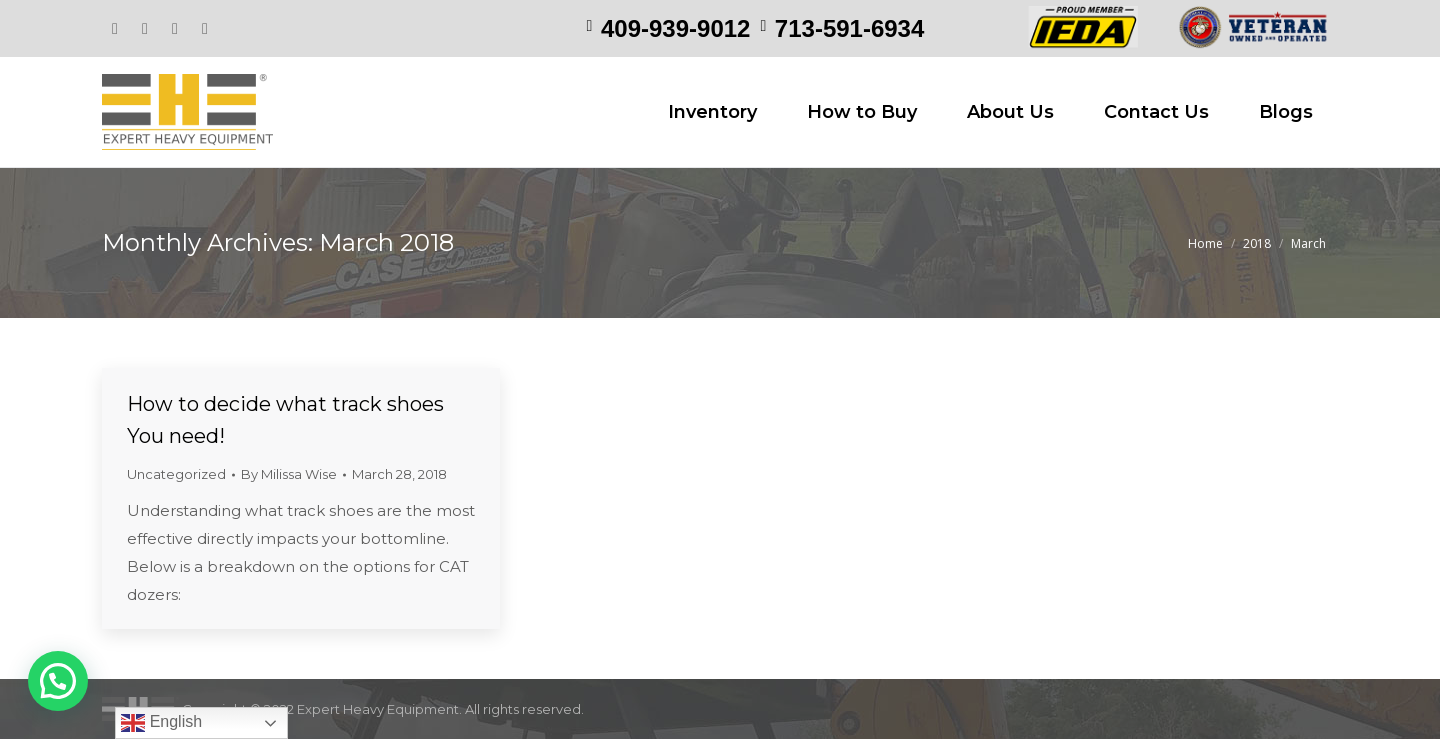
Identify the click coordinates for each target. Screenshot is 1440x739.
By (289, 474)
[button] (58, 681)
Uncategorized (176, 474)
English (161, 723)
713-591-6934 (849, 28)
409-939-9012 (675, 28)
